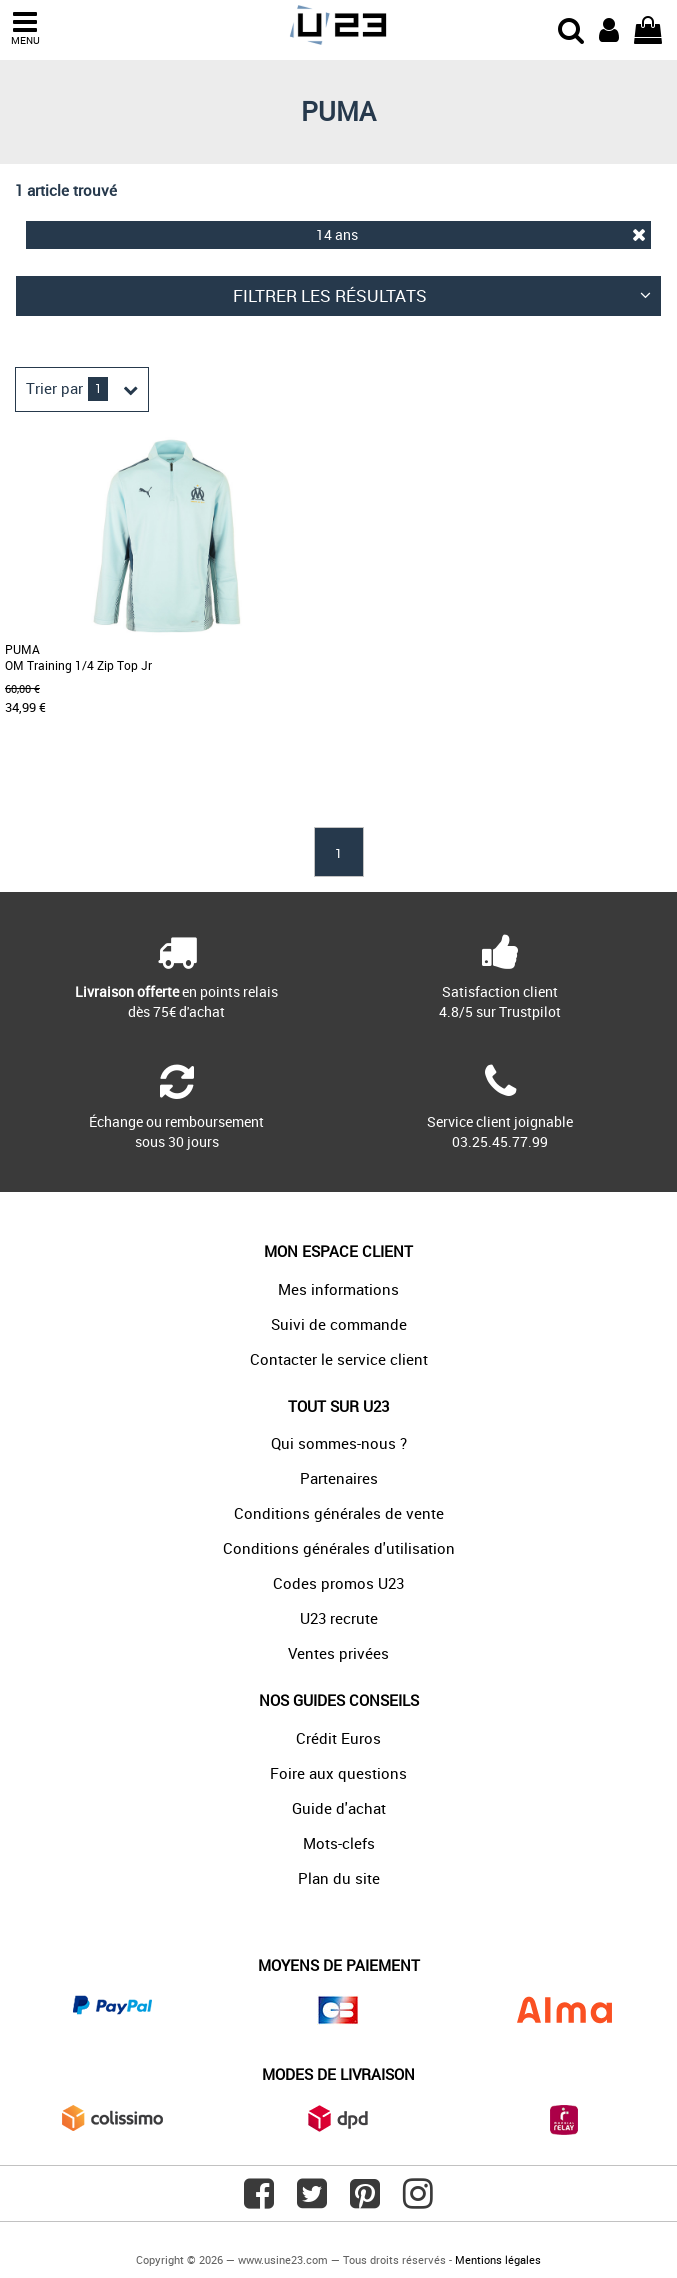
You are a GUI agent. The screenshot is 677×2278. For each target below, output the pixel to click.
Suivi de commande (339, 1324)
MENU (25, 28)
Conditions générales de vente (339, 1513)
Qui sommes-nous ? (339, 1443)
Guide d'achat (339, 1808)
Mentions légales (498, 2259)
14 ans (481, 234)
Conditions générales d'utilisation (339, 1548)
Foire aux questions (338, 1773)
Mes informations (338, 1289)
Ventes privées (338, 1653)
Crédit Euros (338, 1738)
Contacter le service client (339, 1359)
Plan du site (339, 1878)
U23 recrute (339, 1618)
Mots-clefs (339, 1843)
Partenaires (339, 1478)
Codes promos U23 (338, 1583)
